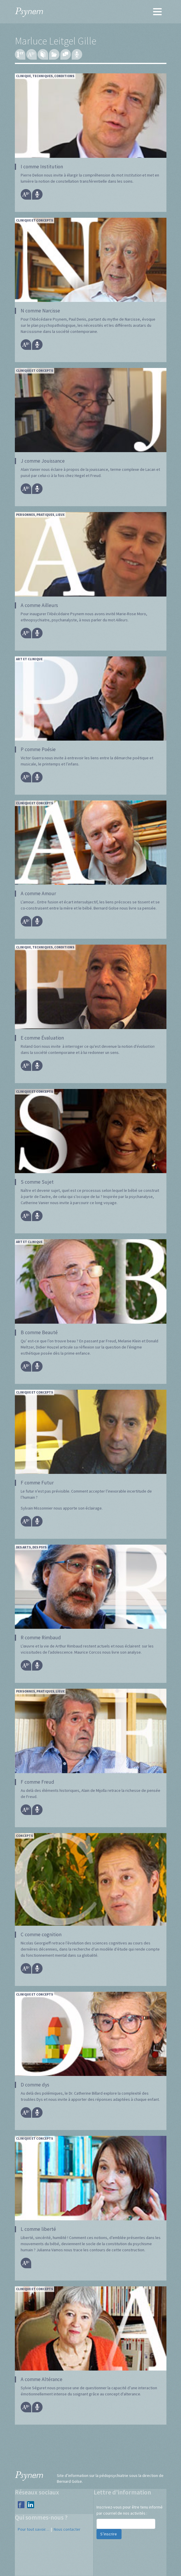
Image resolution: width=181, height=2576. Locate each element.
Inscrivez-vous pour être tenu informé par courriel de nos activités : (129, 2510)
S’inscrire (109, 2534)
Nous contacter (67, 2529)
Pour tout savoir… (33, 2529)
